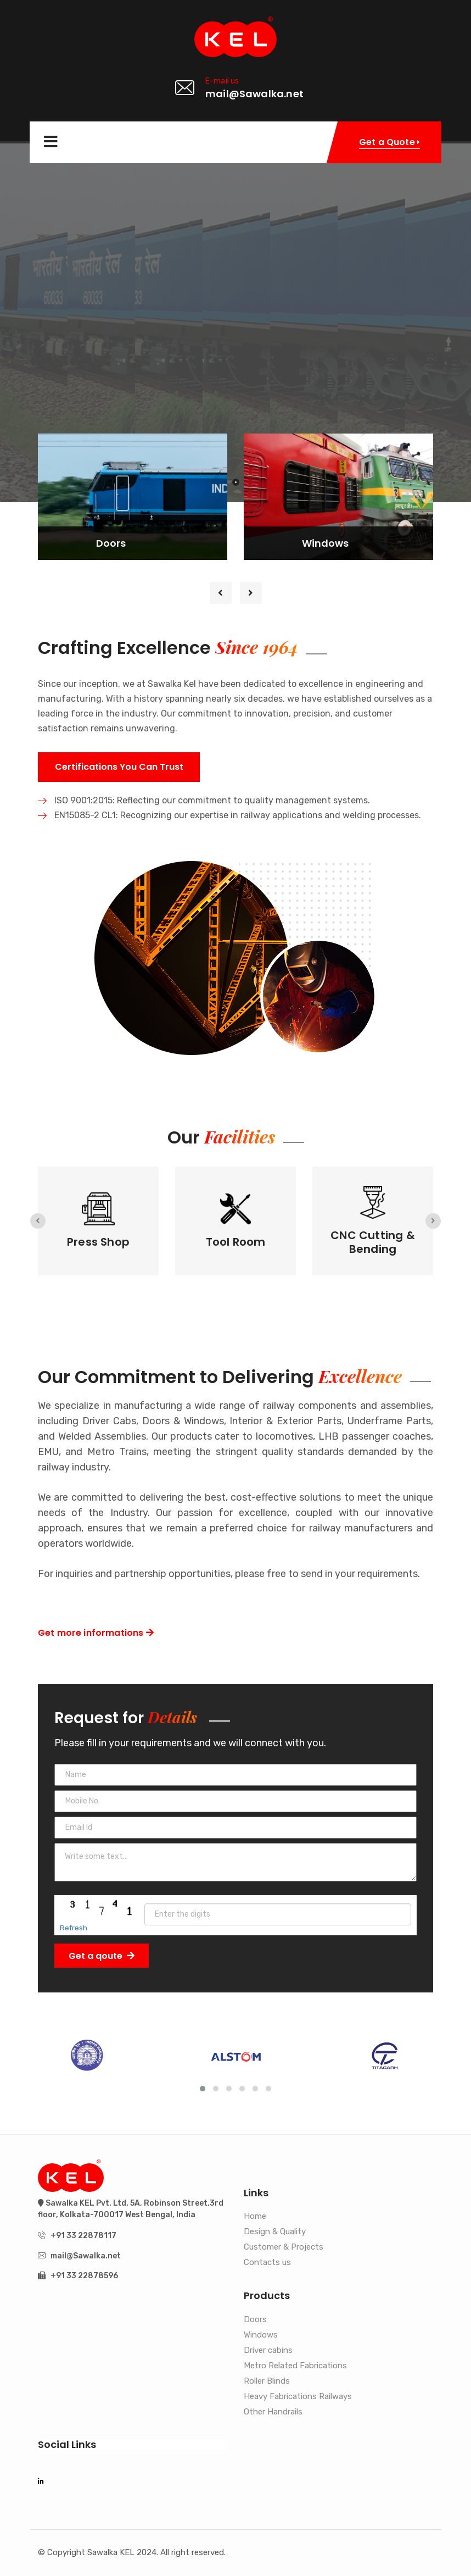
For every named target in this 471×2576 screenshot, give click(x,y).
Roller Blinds (267, 2381)
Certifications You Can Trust (119, 766)
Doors (255, 2320)
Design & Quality (275, 2232)
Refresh (73, 1927)
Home (255, 2216)
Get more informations (96, 1632)
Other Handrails (273, 2412)
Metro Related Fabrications (295, 2366)
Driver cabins (268, 2350)
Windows (261, 2335)
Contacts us (267, 2262)
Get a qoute (101, 1956)
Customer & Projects (283, 2247)
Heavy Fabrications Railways (298, 2396)
